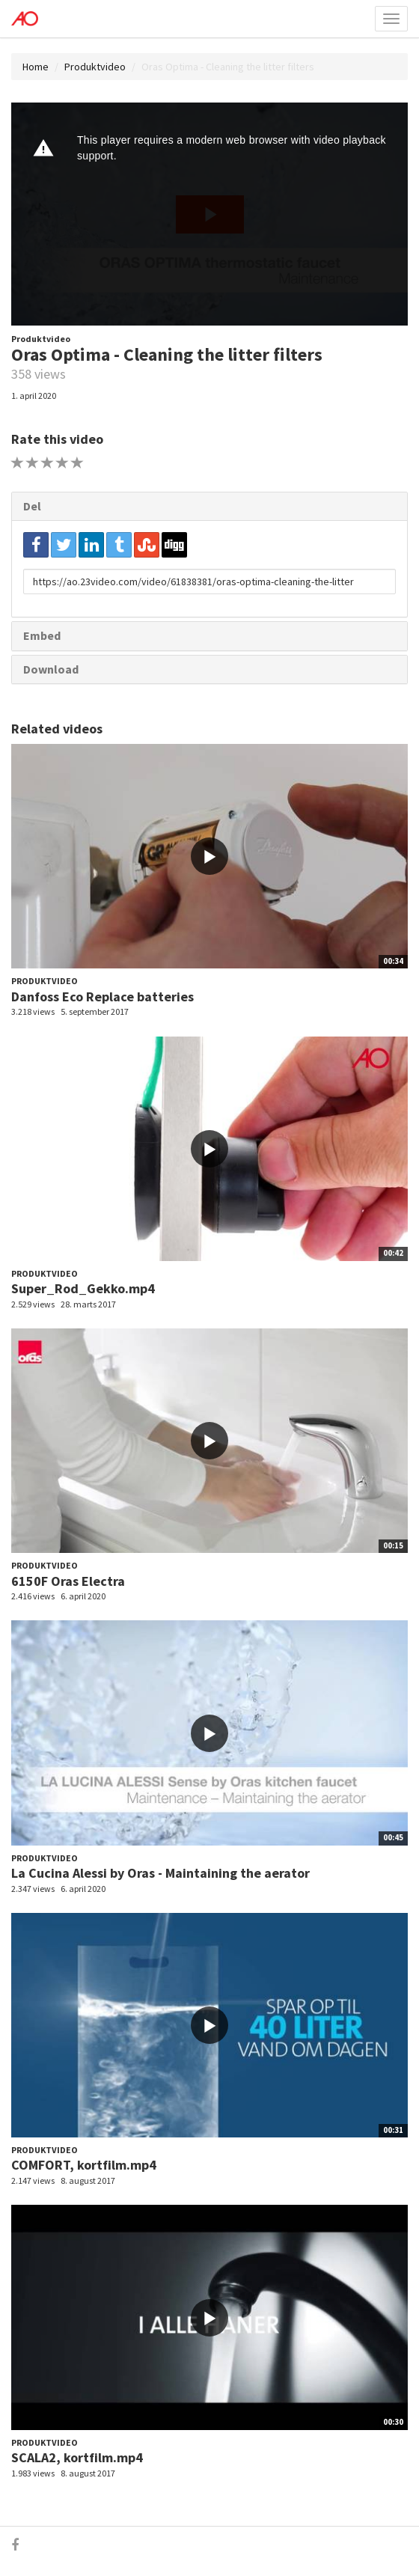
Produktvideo (95, 66)
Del (32, 505)
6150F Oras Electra (68, 1581)
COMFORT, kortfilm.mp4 (83, 2164)
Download (51, 669)
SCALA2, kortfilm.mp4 (77, 2457)
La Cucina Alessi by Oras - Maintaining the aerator (160, 1872)
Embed (42, 635)
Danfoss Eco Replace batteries (102, 996)
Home (35, 66)
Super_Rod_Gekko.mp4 (83, 1288)
